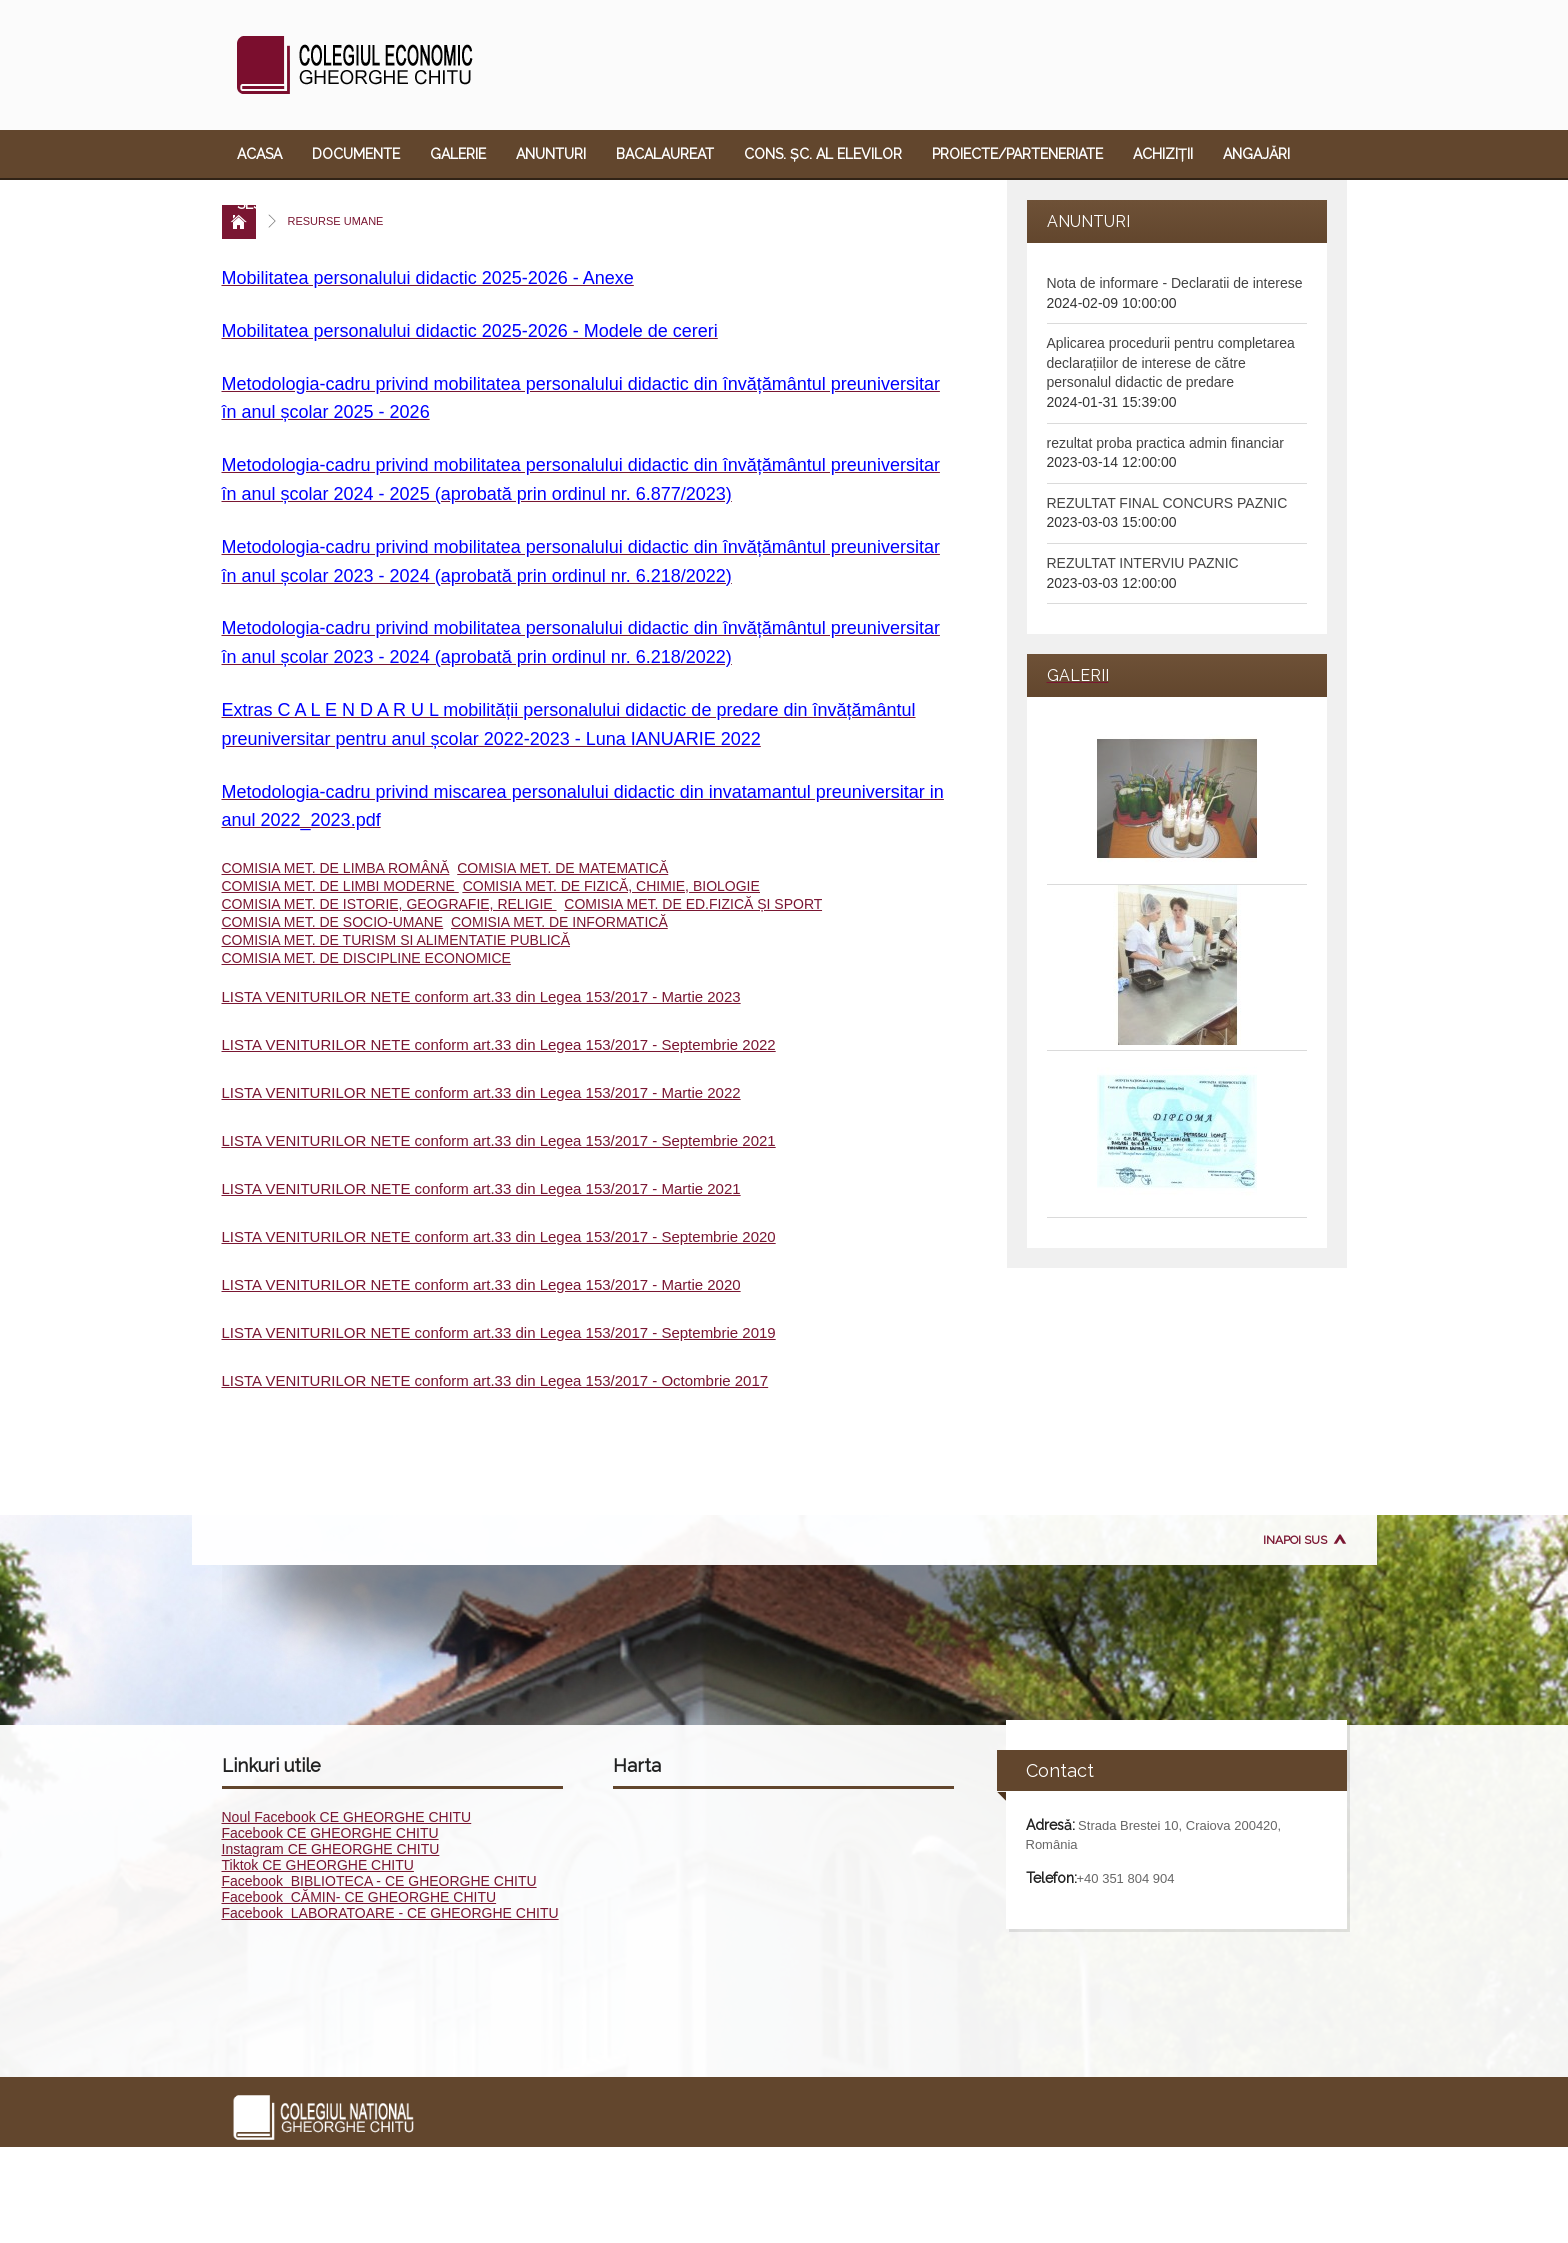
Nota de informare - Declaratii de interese (1175, 283)
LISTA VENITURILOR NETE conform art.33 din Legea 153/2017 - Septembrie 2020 (499, 1236)
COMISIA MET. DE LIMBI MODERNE (340, 886)
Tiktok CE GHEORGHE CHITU (318, 1865)
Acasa (259, 154)
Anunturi (551, 154)
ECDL (419, 204)
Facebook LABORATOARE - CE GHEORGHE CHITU (390, 1913)
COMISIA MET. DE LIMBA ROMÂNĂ (336, 868)
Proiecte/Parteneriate (1017, 154)
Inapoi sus (1295, 1540)
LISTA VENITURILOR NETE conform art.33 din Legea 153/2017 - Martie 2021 (481, 1188)
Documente (356, 154)
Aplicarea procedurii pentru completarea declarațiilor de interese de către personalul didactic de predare (1171, 362)
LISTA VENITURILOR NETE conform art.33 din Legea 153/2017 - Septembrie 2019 (499, 1332)
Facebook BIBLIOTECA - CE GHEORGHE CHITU (379, 1881)
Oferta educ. (516, 204)
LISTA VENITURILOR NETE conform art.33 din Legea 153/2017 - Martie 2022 (481, 1092)
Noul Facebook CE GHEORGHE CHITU (347, 1817)
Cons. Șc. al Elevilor (823, 154)
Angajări (1256, 154)
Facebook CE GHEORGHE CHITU (330, 1833)
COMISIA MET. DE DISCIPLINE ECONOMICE (366, 958)
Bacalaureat (665, 154)
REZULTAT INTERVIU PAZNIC (1143, 563)
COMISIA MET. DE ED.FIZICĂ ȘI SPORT (693, 904)
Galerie (458, 154)
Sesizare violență (304, 204)
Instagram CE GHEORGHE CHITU (331, 1849)
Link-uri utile (645, 204)
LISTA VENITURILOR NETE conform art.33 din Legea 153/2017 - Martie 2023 (481, 996)
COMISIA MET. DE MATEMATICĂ (562, 868)
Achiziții (1163, 154)
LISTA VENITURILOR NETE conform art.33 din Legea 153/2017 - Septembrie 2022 (499, 1044)
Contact (758, 204)
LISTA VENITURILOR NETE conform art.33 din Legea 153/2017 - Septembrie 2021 (499, 1140)
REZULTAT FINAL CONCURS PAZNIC (1167, 503)
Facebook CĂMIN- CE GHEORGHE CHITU (359, 1897)
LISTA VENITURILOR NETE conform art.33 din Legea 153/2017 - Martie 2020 (481, 1284)
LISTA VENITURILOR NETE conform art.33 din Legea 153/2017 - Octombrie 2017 (495, 1380)
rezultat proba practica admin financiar (1165, 443)
